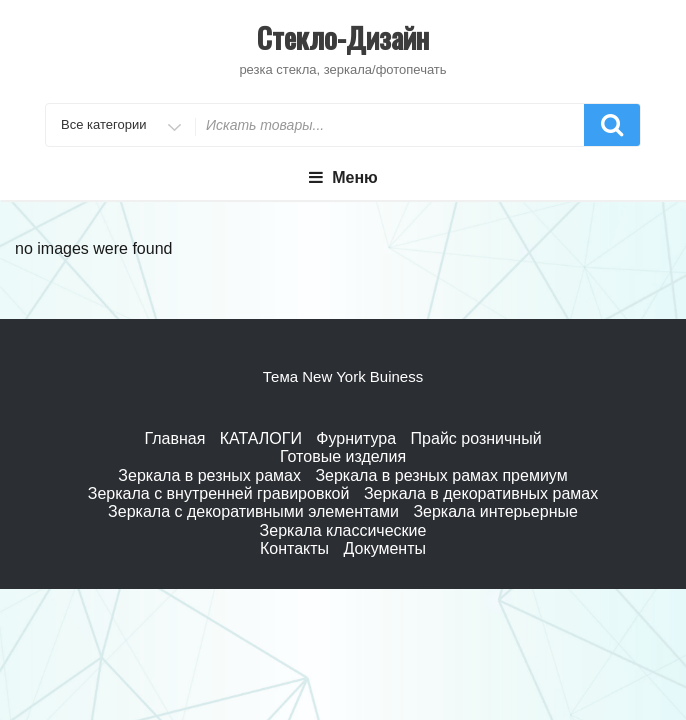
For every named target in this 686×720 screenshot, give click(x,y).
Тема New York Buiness (343, 376)
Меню (343, 177)
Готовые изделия (343, 456)
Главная (174, 438)
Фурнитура (356, 438)
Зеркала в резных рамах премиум (441, 475)
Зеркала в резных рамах (209, 475)
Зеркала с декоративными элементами (253, 511)
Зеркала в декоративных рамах (481, 493)
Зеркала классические (343, 530)
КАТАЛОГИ (261, 438)
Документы (385, 548)
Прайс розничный (476, 438)
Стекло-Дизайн (343, 37)
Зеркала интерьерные (495, 511)
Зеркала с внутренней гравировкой (219, 493)
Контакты (294, 548)
